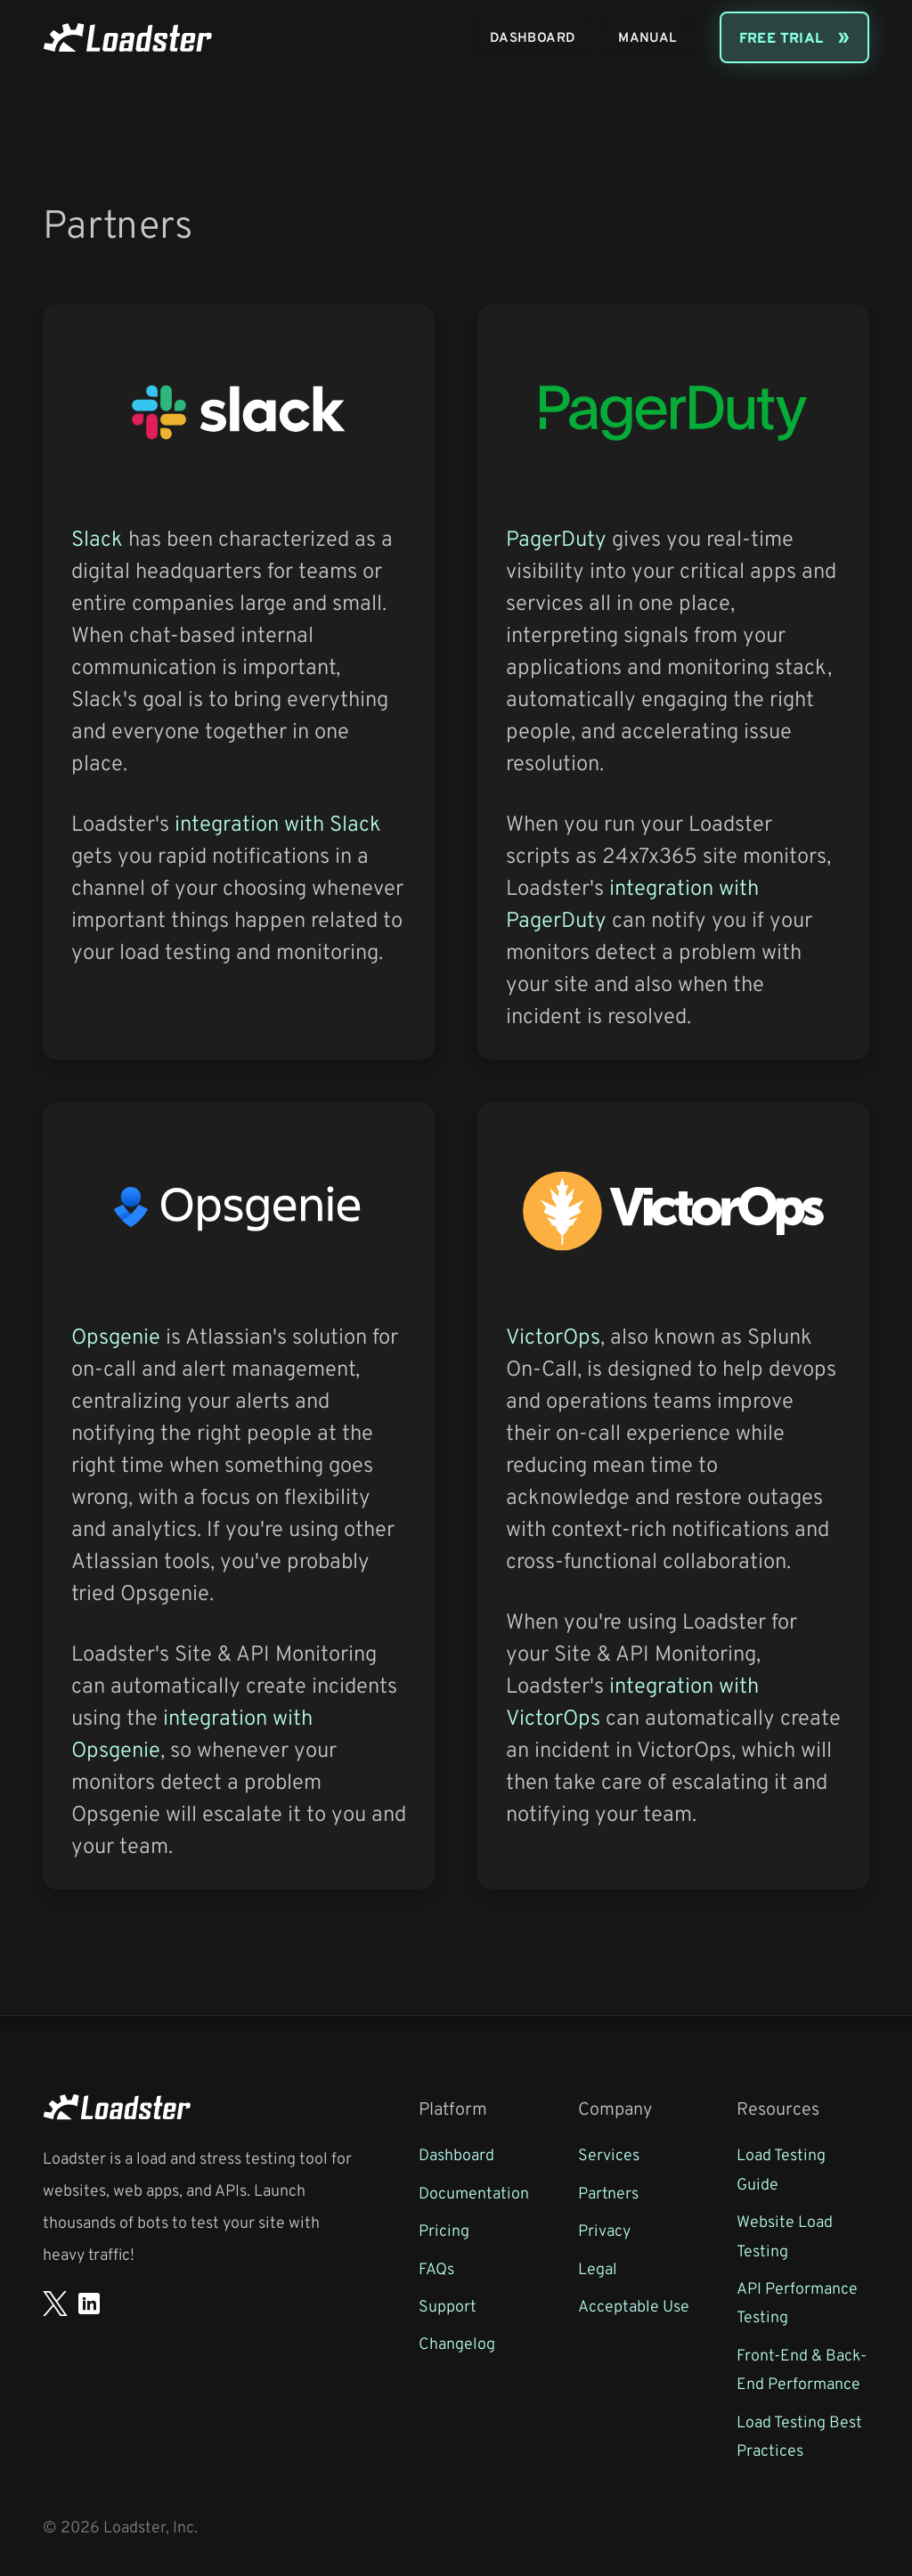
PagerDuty (556, 538)
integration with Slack (278, 823)
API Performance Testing (797, 2301)
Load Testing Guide (781, 2168)
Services (608, 2153)
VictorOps (553, 1336)
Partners (608, 2192)
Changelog (457, 2342)
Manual (647, 37)
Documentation (474, 2192)
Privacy (604, 2229)
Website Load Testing (785, 2235)
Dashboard (532, 37)
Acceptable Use (633, 2305)
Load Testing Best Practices (799, 2435)
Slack (97, 538)
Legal (597, 2267)
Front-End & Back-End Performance (802, 2368)
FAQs (436, 2267)
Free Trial (781, 37)
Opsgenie (115, 1336)
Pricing (444, 2229)
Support (447, 2305)
